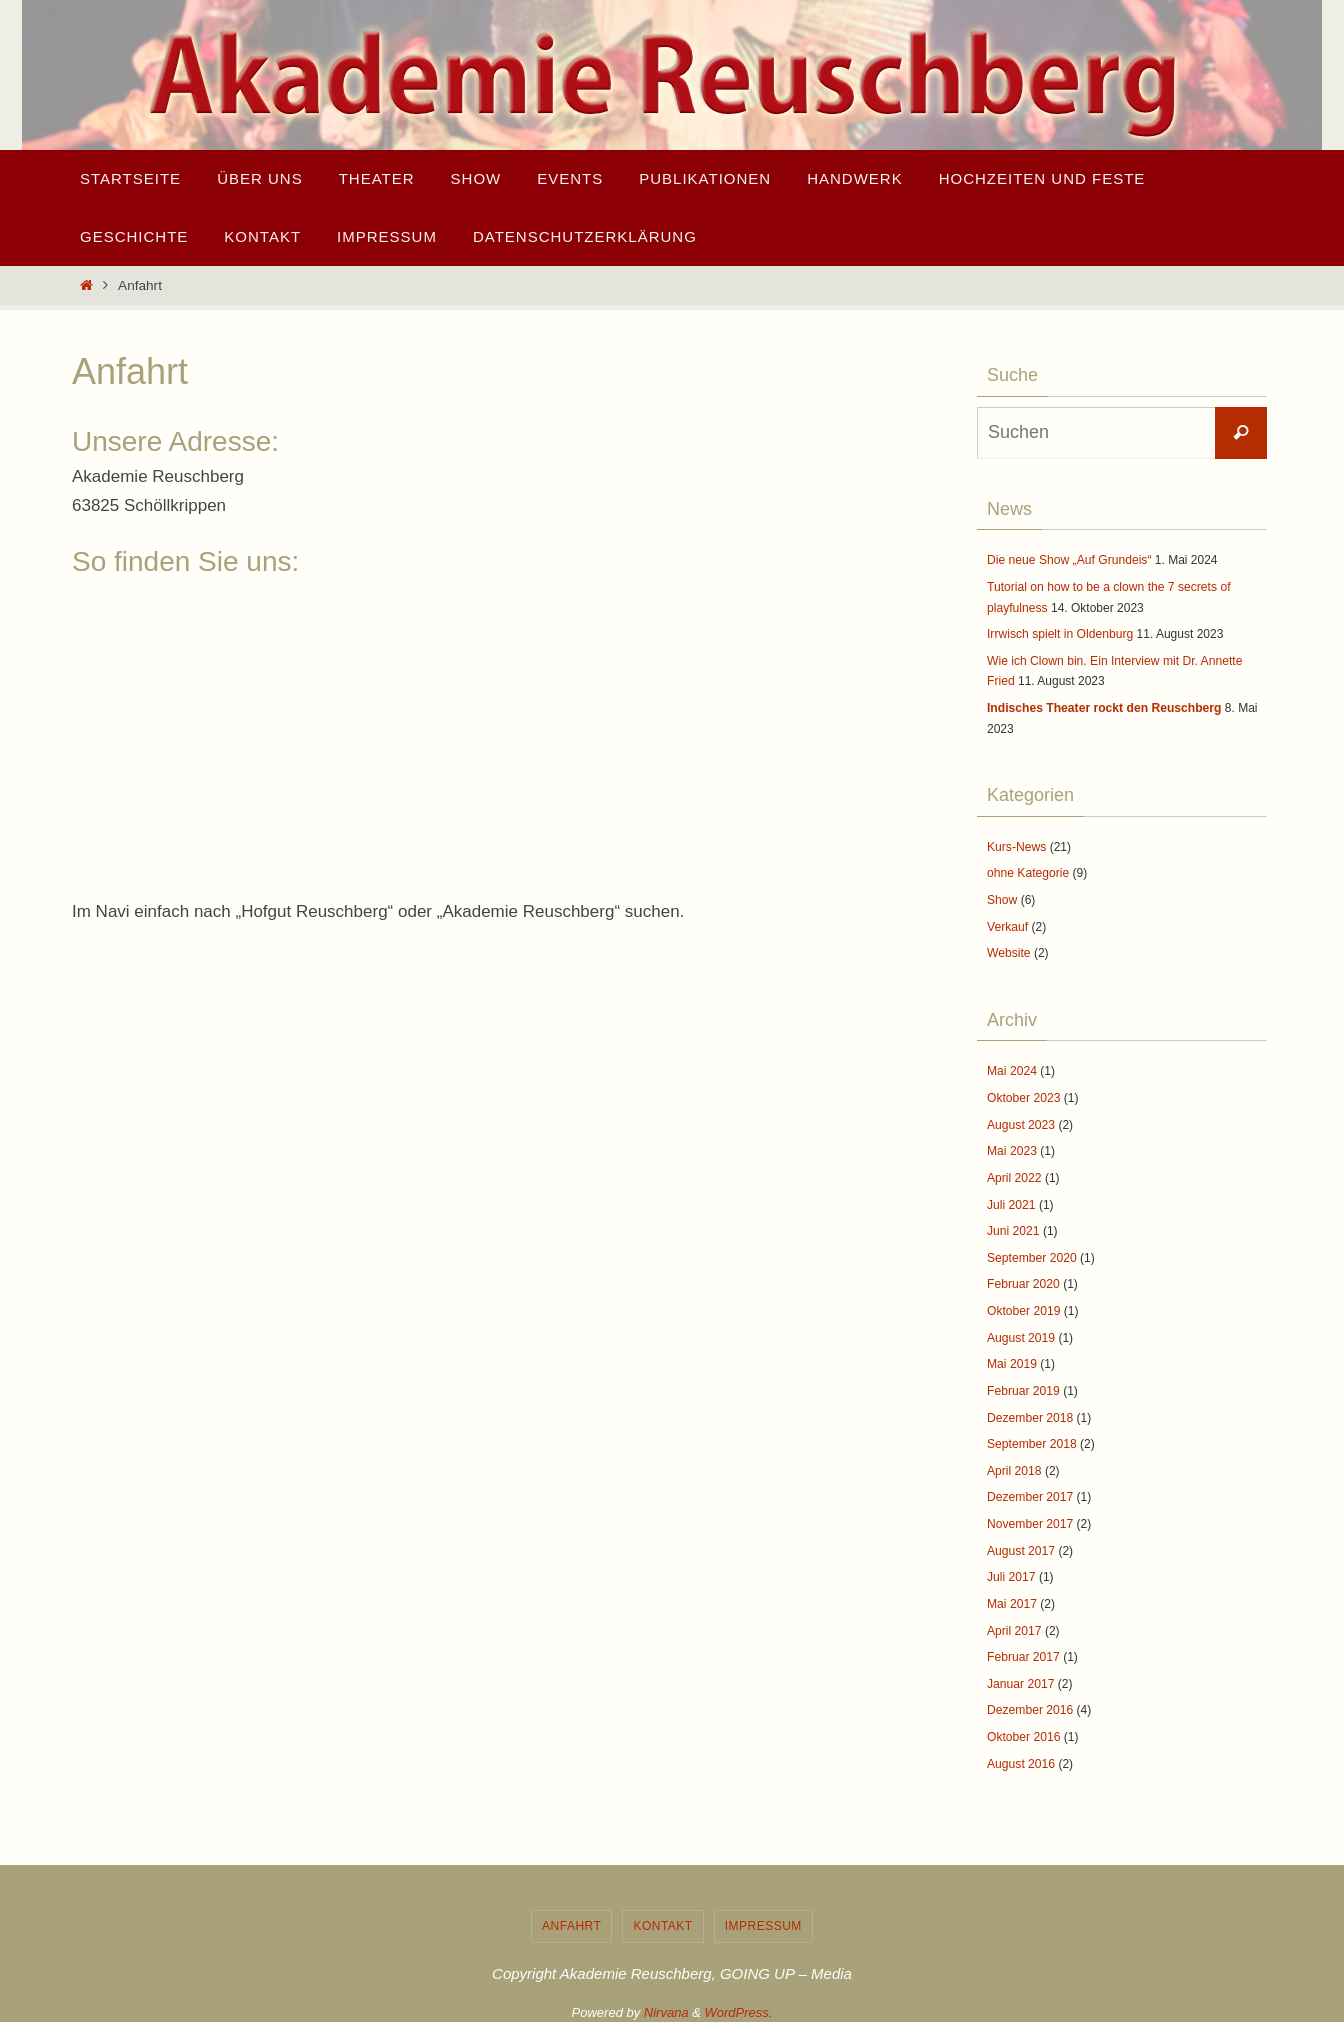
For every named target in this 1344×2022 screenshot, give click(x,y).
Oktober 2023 (1023, 1095)
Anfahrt (571, 1917)
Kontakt (662, 1917)
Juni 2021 (1013, 1227)
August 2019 (1020, 1332)
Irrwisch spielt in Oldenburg (1059, 633)
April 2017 (1014, 1623)
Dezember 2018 (1029, 1412)
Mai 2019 (1011, 1359)
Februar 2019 (1023, 1385)
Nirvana (666, 2003)
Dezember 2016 (1029, 1702)
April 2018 (1014, 1464)
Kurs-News (1016, 845)
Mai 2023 (1011, 1148)
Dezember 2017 (1029, 1491)
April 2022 (1014, 1174)
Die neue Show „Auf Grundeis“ (1068, 560)
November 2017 (1029, 1517)
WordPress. (739, 2003)
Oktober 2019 (1023, 1306)
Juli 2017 (1011, 1570)
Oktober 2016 (1023, 1728)
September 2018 (1031, 1438)
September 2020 (1031, 1253)
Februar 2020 (1023, 1280)
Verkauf (1007, 924)
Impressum (763, 1917)
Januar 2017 (1020, 1676)
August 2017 (1020, 1544)
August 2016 (1020, 1755)
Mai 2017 (1011, 1596)
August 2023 (1020, 1121)
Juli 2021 (1011, 1201)
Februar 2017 (1023, 1649)
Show (1002, 898)
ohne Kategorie (1027, 871)
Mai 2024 (1011, 1069)
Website (1008, 951)
